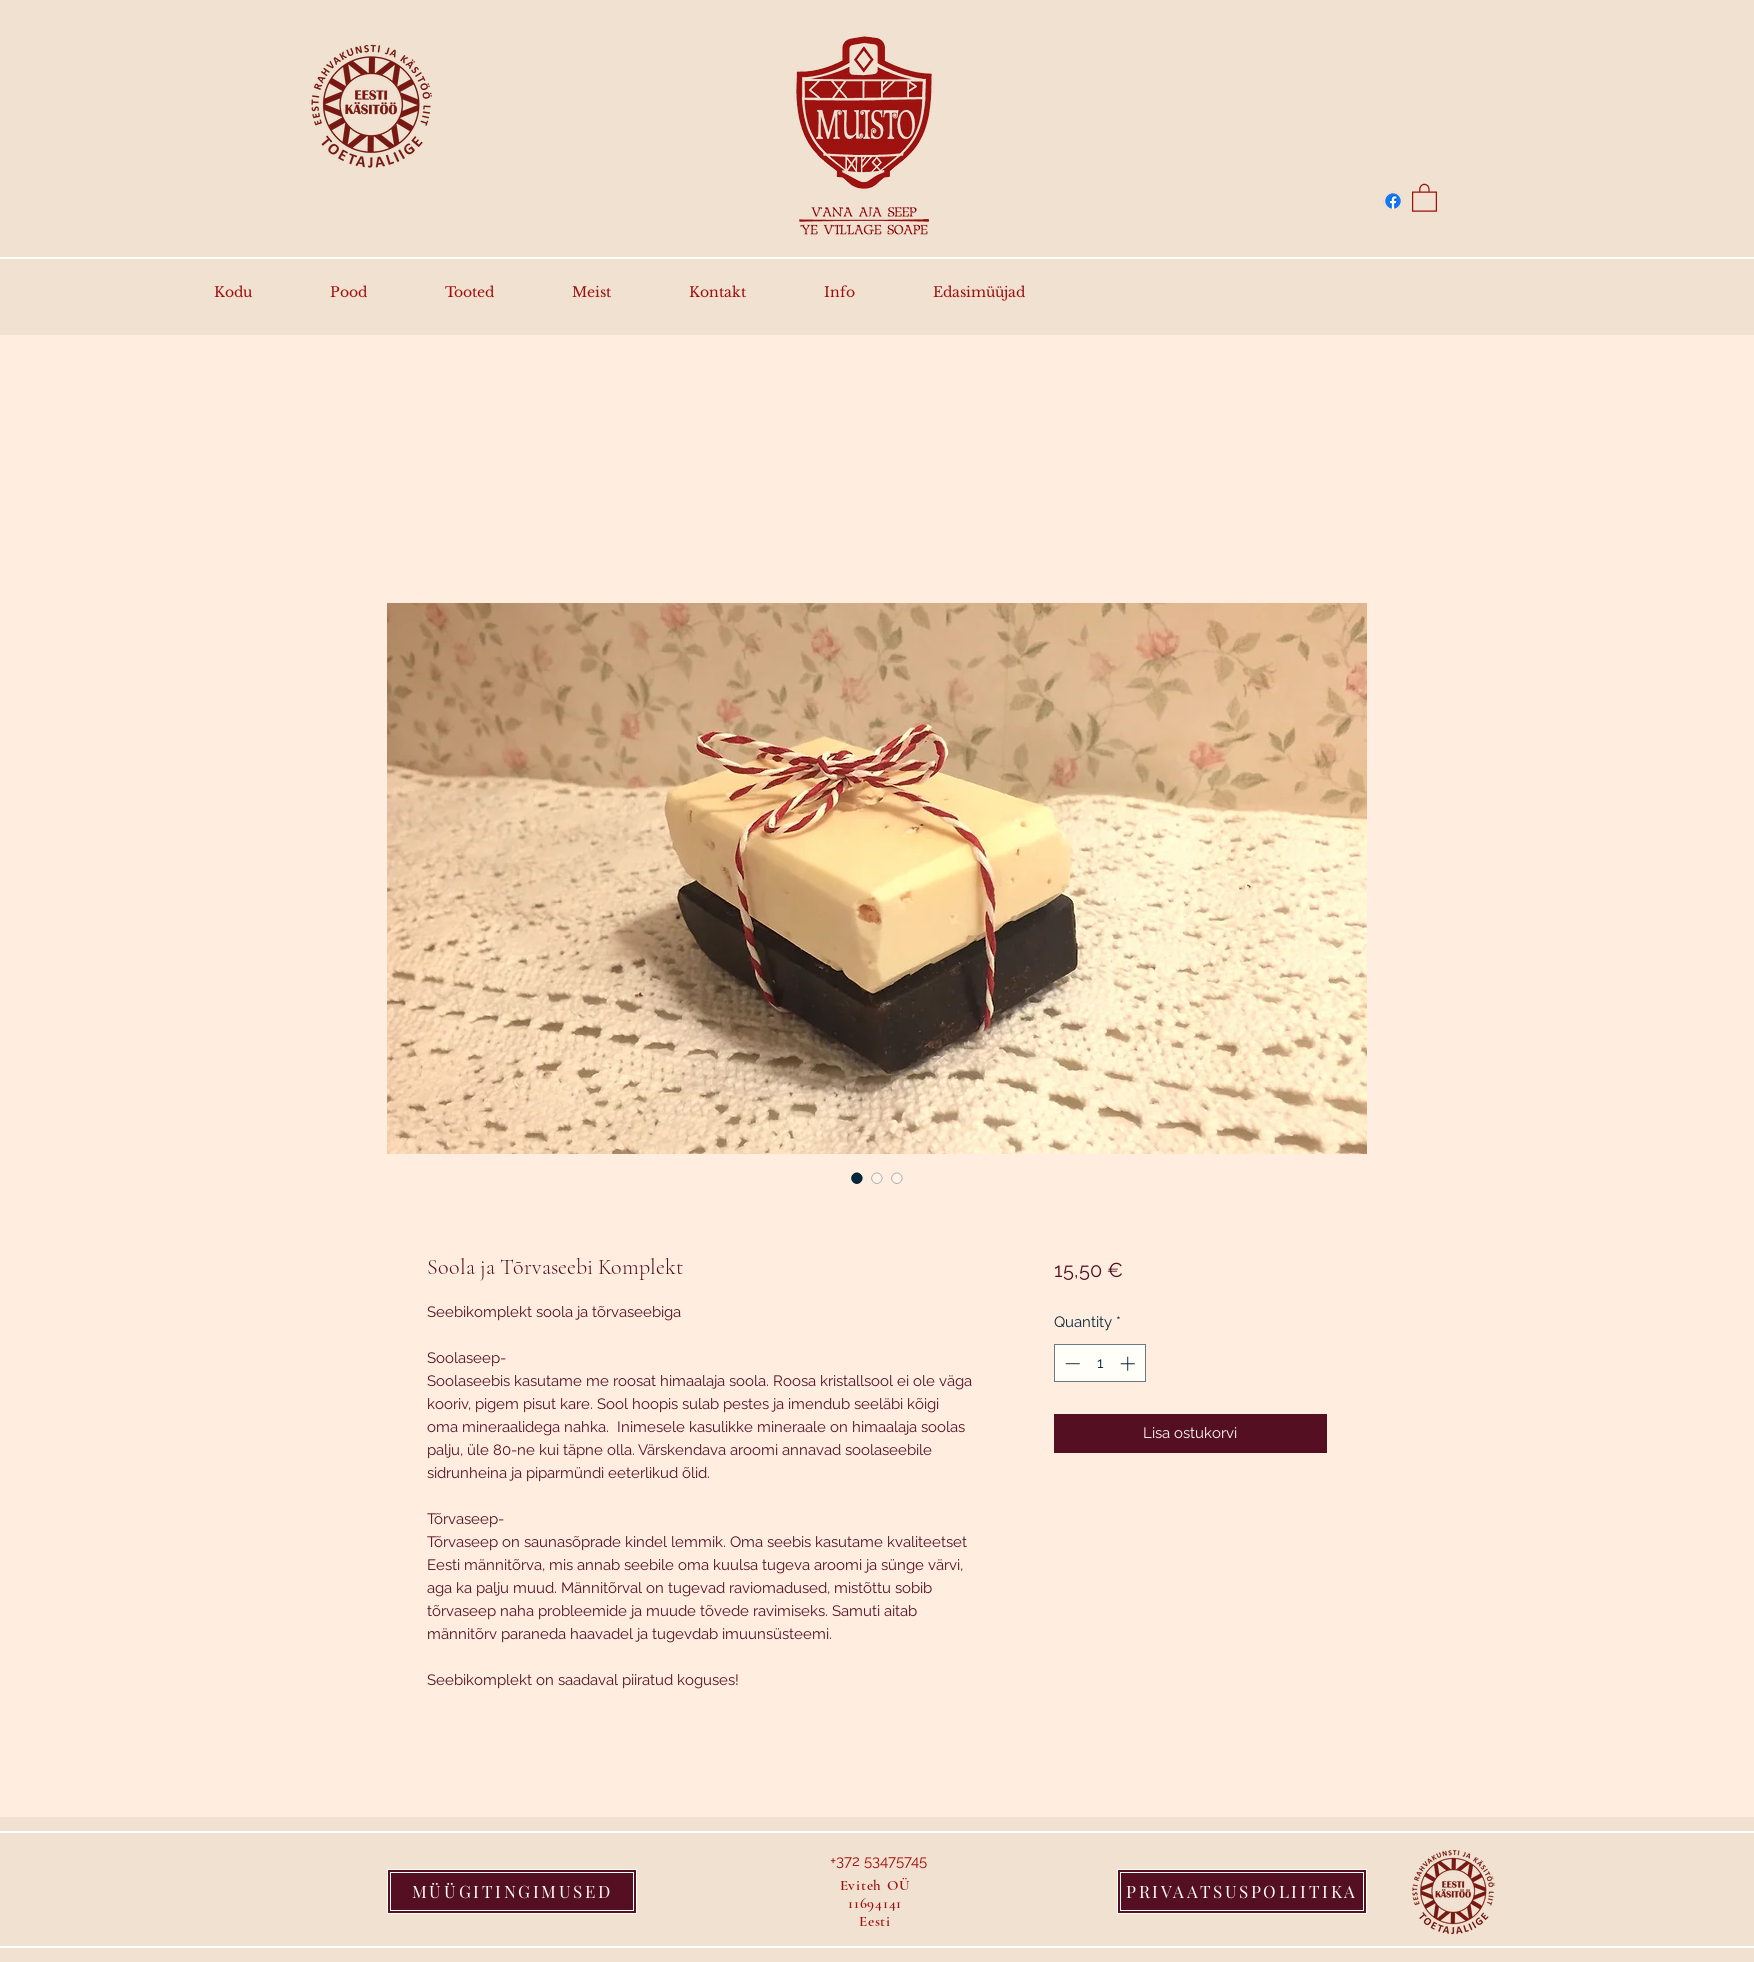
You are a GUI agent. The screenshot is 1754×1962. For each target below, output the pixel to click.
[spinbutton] (1099, 1363)
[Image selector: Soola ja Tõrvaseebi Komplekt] (857, 1178)
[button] (1424, 197)
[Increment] (1129, 1363)
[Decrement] (1070, 1363)
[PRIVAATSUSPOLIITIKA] (1242, 1891)
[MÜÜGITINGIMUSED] (512, 1891)
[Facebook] (1393, 201)
